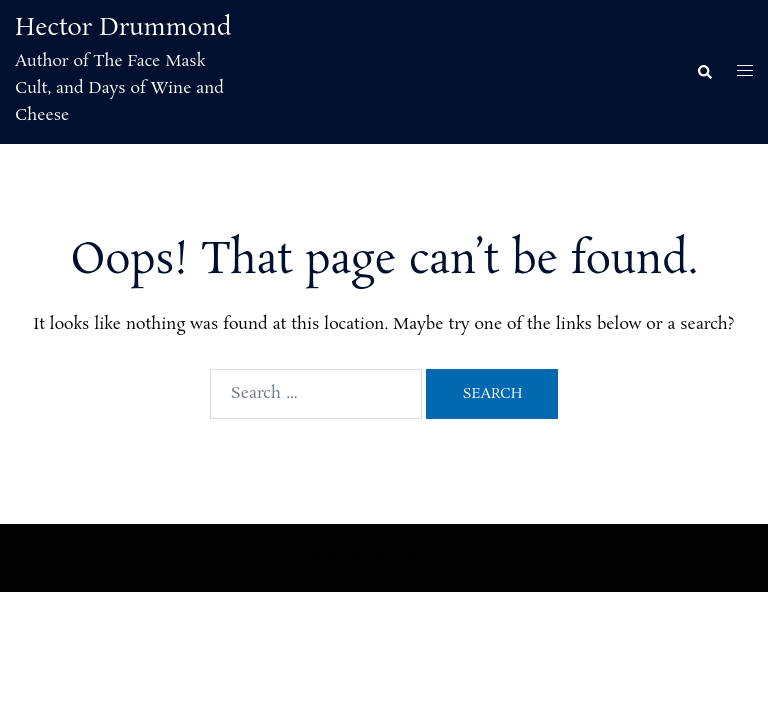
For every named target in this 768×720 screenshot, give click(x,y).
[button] (704, 72)
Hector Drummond (123, 28)
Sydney (416, 556)
